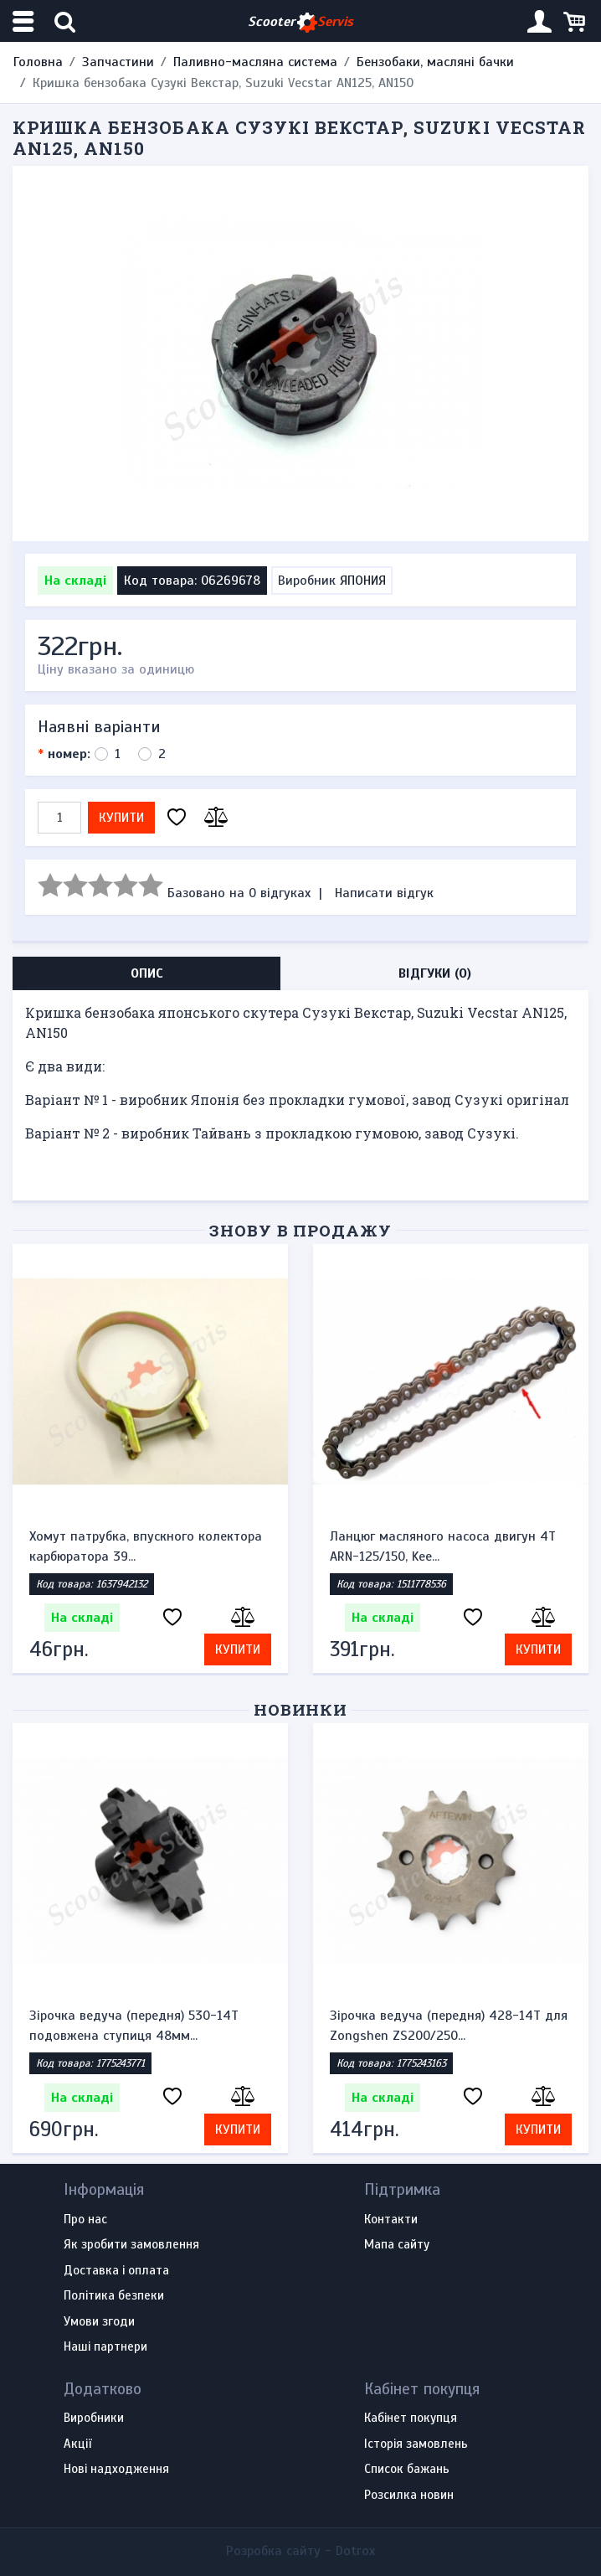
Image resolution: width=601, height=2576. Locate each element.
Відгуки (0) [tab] (434, 973)
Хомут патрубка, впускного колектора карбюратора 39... (145, 1546)
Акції (77, 2444)
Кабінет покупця (410, 2418)
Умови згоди (99, 2322)
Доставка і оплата (116, 2271)
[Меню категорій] (25, 21)
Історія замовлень (416, 2444)
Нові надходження (116, 2469)
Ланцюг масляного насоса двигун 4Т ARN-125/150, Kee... (443, 1546)
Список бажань (406, 2469)
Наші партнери (105, 2347)
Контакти (391, 2220)
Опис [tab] (147, 973)
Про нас (85, 2220)
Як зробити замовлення (131, 2245)
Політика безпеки (114, 2296)
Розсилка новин (409, 2495)
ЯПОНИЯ (363, 580)
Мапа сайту (396, 2245)
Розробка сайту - (300, 2550)
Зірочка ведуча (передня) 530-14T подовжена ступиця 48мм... (134, 2025)
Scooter (300, 22)
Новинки (301, 1709)
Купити (121, 817)
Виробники (94, 2418)
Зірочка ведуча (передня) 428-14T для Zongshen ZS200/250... (449, 2025)
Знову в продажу (300, 1230)
